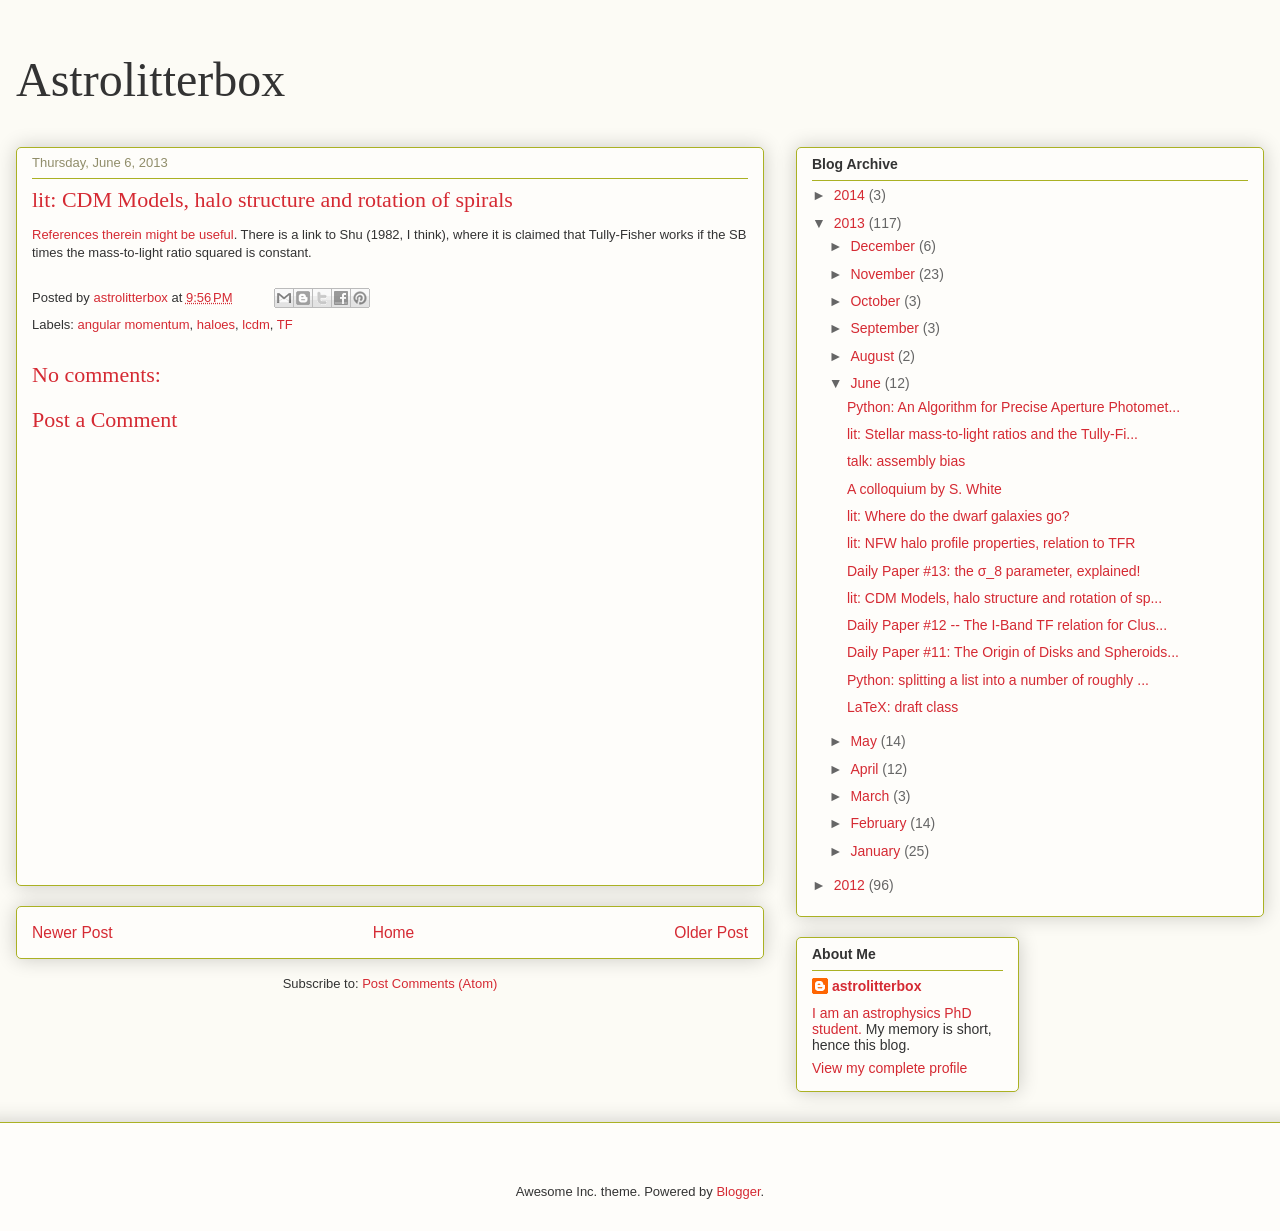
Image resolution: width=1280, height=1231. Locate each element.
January (877, 851)
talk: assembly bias (906, 461)
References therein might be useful (133, 234)
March (871, 796)
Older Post (711, 932)
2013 (851, 223)
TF (285, 324)
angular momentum (134, 324)
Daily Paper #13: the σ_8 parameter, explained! (994, 571)
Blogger (738, 1191)
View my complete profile (889, 1068)
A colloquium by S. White (924, 489)
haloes (216, 324)
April (866, 769)
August (873, 356)
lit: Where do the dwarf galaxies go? (958, 516)
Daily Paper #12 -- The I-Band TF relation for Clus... (1007, 625)
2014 (851, 195)
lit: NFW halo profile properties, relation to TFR (991, 543)
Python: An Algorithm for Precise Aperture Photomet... (1013, 407)
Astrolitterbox (150, 79)
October (877, 301)
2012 (851, 885)
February (880, 823)
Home (394, 932)
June (867, 383)
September (886, 328)
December (884, 246)
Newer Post (72, 932)
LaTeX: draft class (902, 707)
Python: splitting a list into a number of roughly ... (998, 680)
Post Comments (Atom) (429, 983)
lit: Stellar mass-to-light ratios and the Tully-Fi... (992, 434)
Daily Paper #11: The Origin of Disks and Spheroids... (1013, 652)
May (865, 741)
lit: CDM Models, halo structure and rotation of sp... (1004, 598)
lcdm (255, 324)
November (884, 274)
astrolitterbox (876, 986)
